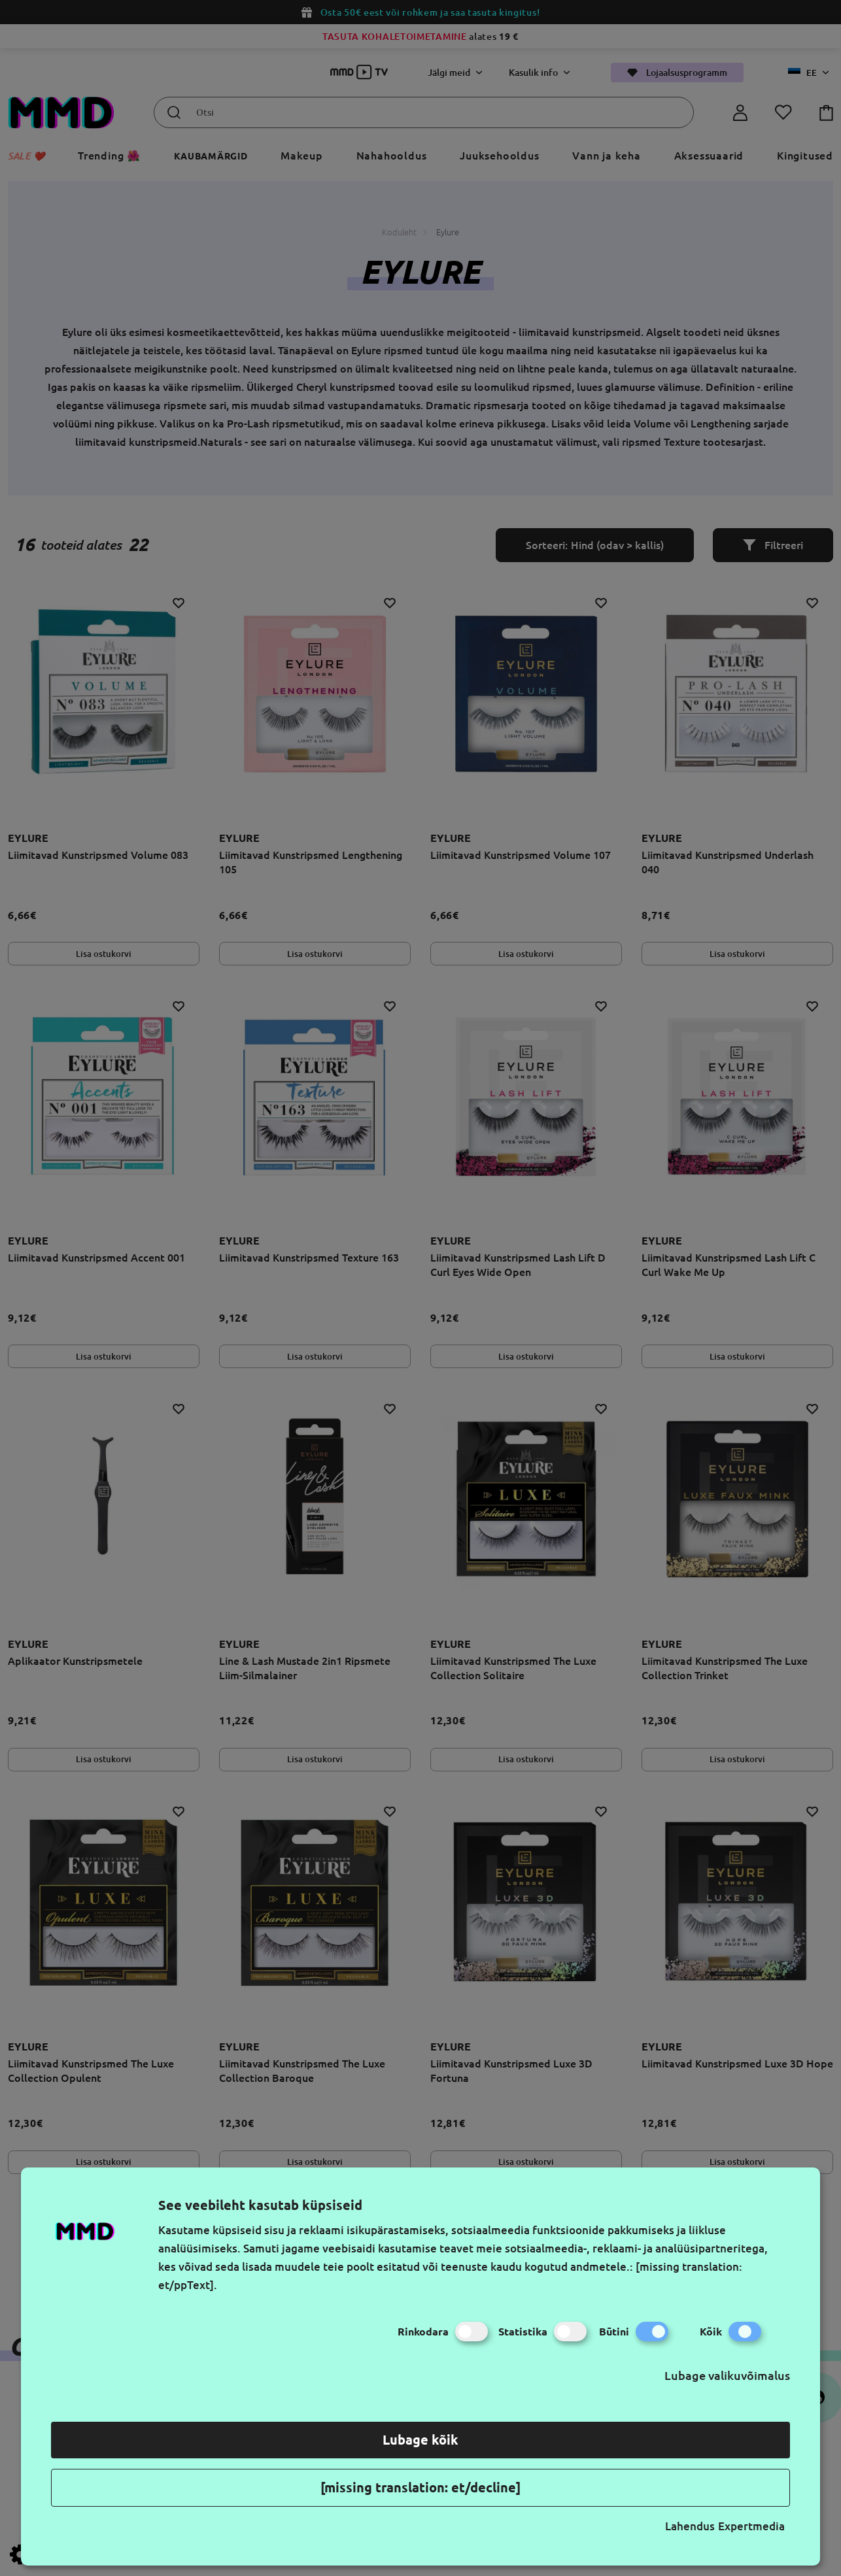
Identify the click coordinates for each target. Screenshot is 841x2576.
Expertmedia (751, 2526)
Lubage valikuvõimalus (727, 2375)
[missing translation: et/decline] (420, 2487)
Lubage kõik (420, 2439)
